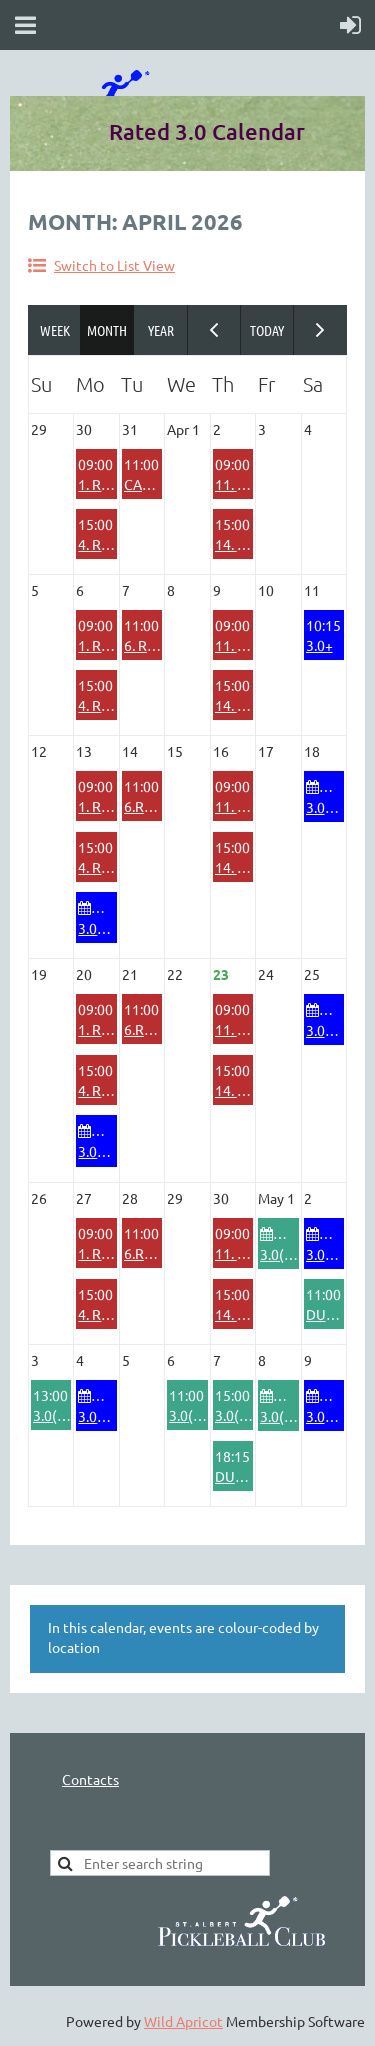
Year (160, 330)
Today (267, 330)
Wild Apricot (183, 2021)
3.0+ (319, 645)
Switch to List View (114, 265)
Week (54, 330)
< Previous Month (214, 330)
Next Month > (320, 330)
